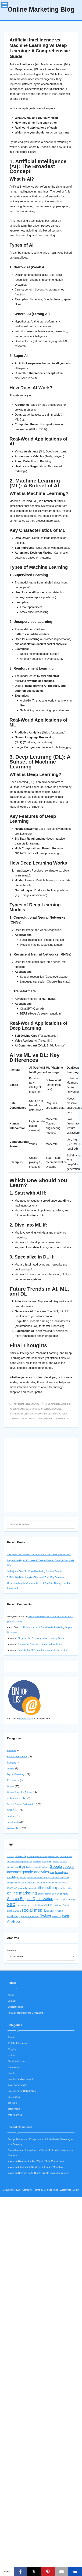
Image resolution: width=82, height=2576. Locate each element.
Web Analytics (14, 1828)
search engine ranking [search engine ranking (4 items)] (64, 1899)
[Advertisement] (33, 1474)
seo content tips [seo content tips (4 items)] (35, 1905)
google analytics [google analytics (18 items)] (35, 1872)
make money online (17, 1798)
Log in (76, 2190)
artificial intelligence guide (45, 1409)
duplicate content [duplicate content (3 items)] (33, 1867)
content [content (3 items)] (56, 1862)
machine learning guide (57, 1419)
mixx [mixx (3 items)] (70, 1888)
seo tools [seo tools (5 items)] (57, 1905)
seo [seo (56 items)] (11, 1904)
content (11, 1768)
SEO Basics (13, 1810)
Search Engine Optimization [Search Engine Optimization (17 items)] (30, 1899)
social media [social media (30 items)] (34, 1910)
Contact (11, 2001)
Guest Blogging (15, 2007)
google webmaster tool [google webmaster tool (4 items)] (17, 1883)
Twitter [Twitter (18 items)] (45, 1916)
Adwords (11, 1750)
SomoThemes (51, 2190)
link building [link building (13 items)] (48, 1888)
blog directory (26, 1718)
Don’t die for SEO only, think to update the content (43, 1650)
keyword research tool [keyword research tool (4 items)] (28, 1888)
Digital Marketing (15, 1774)
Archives (11, 1950)
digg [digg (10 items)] (22, 1867)
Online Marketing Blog (41, 9)
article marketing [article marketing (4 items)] (15, 1861)
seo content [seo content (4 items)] (21, 1905)
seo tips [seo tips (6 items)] (47, 1905)
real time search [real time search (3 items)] (44, 1894)
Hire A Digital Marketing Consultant (25, 2012)
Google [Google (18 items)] (56, 1866)
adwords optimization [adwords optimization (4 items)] (37, 1856)
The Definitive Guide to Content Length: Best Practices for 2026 (39, 1554)
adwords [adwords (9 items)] (20, 1856)
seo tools (11, 1816)
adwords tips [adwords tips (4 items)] (53, 1856)
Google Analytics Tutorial (19, 1792)
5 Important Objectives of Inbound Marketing (40, 1644)
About (10, 1995)
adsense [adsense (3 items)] (10, 1857)
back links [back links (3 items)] (37, 1862)
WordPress (65, 2190)
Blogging (11, 1762)
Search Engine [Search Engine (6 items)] (59, 1893)
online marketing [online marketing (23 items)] (22, 1893)
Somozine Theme (31, 2190)
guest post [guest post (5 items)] (34, 1882)
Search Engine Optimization (21, 1804)
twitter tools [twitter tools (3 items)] (56, 1916)
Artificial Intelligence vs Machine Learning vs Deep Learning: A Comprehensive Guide (39, 48)
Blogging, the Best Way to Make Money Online (41, 1638)
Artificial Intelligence (26, 1404)
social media (13, 1822)
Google (10, 1786)
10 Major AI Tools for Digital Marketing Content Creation (35, 1571)
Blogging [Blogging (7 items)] (47, 1861)
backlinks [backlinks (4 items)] (27, 1861)
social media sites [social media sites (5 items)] (30, 1916)
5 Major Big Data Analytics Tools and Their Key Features (35, 1577)
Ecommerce (13, 1780)
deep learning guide (32, 1419)
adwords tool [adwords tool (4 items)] (66, 1856)
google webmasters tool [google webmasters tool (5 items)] (56, 1877)
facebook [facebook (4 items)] (44, 1867)
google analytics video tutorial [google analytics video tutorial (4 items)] (29, 1877)
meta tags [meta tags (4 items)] (62, 1888)
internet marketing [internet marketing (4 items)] (49, 1883)
